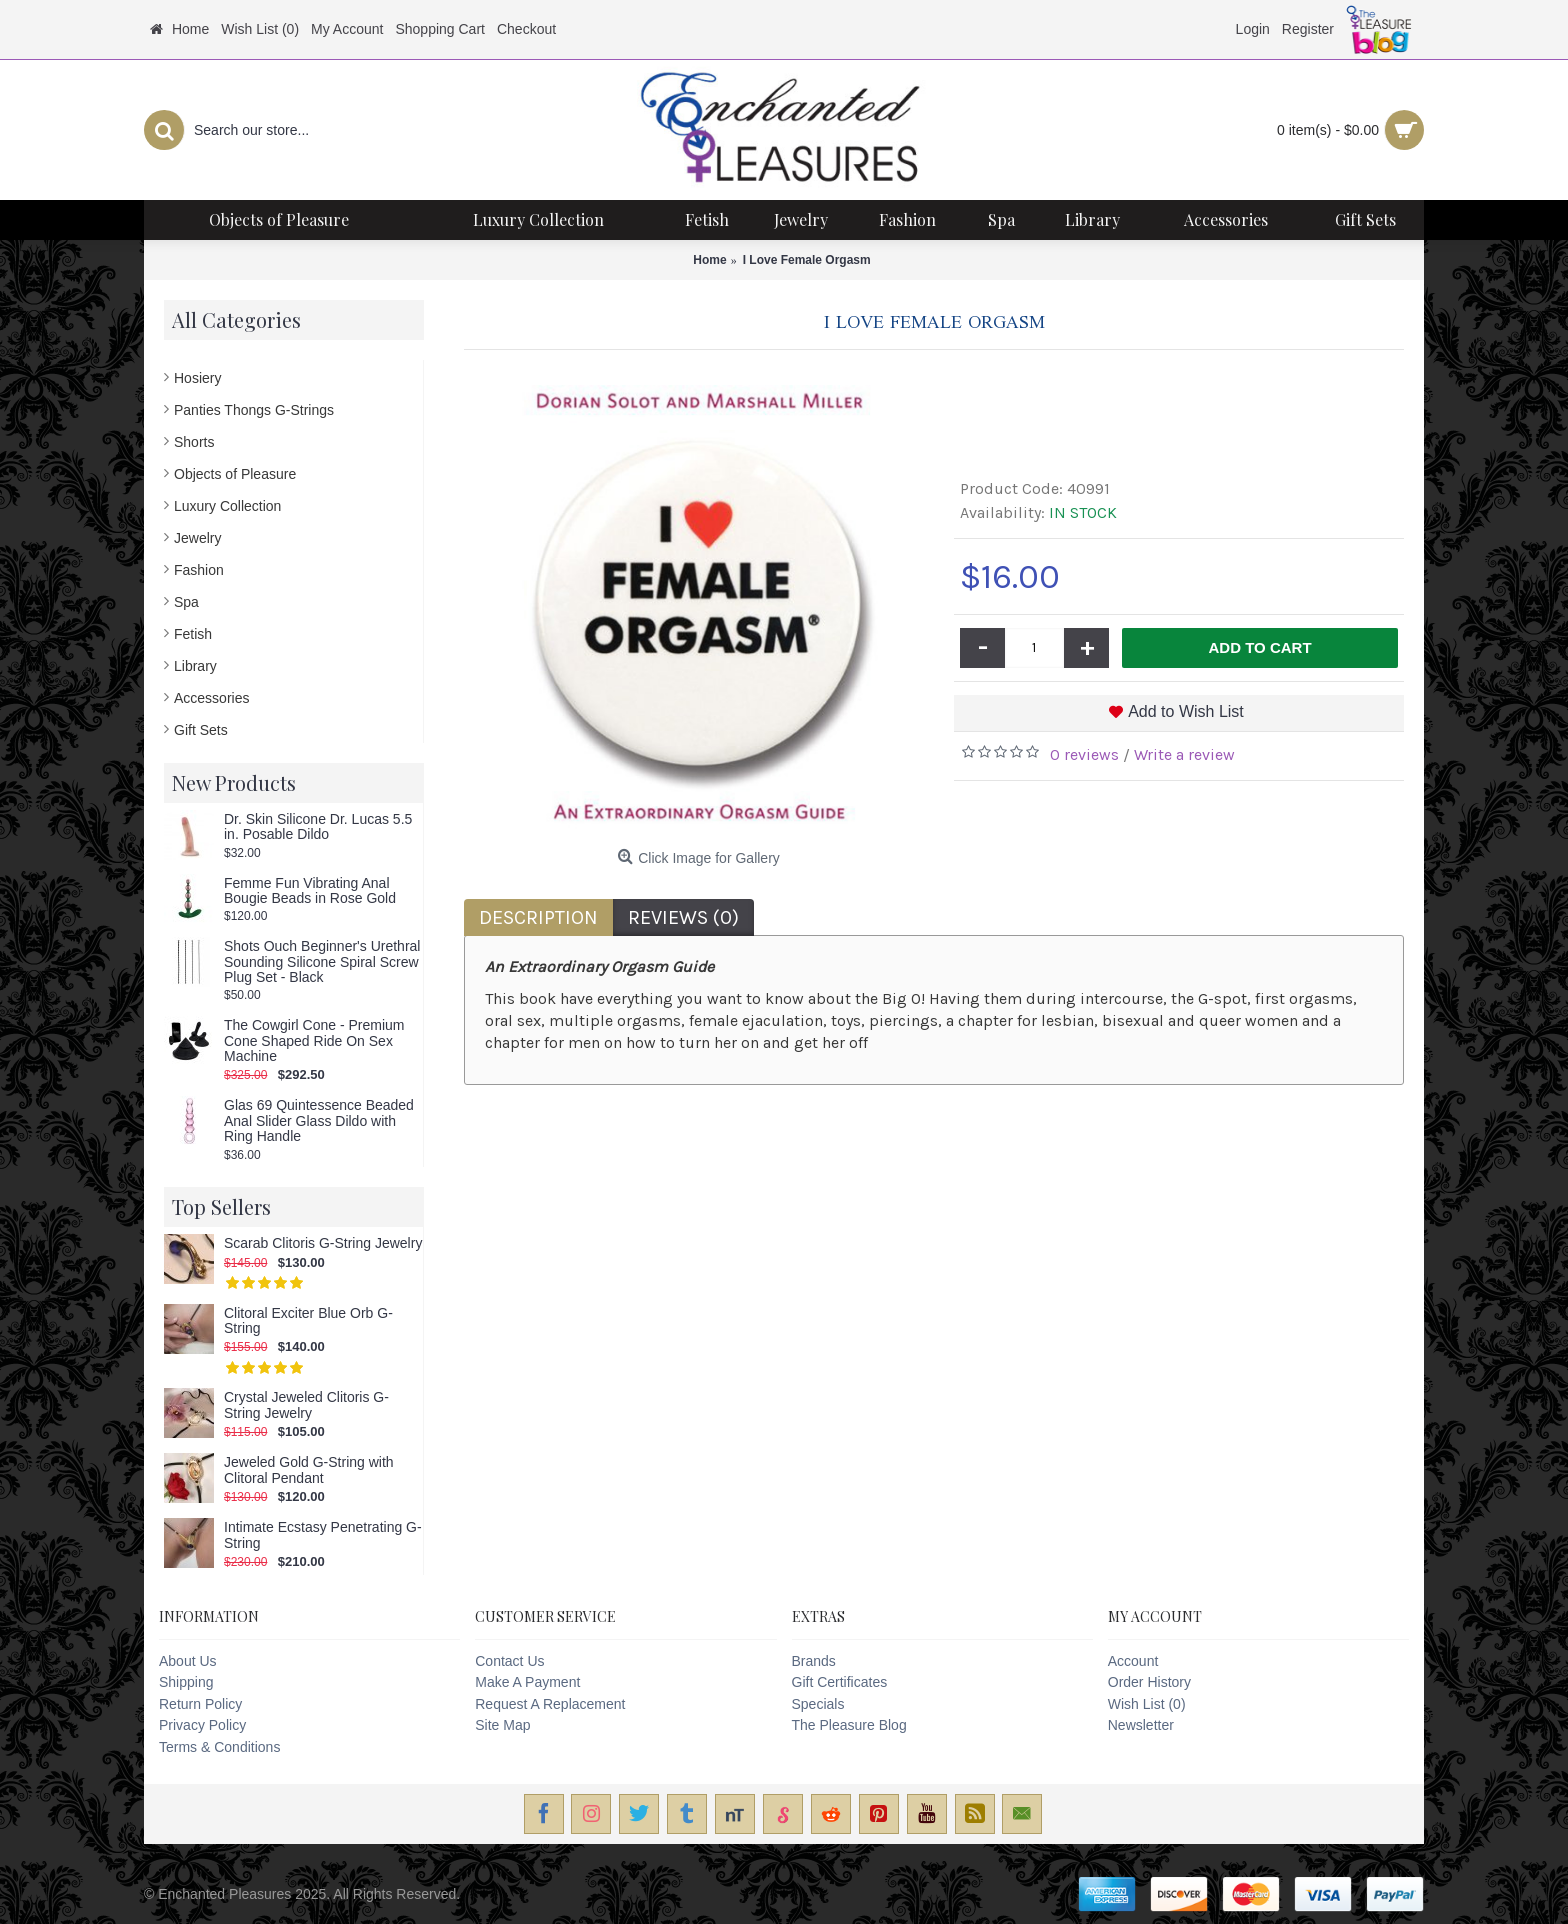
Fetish (193, 634)
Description (538, 917)
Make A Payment (527, 1682)
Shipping (186, 1682)
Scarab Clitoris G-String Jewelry (323, 1243)
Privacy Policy (202, 1725)
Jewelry (197, 538)
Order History (1149, 1682)
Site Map (502, 1725)
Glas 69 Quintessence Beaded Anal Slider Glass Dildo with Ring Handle (319, 1121)
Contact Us (509, 1661)
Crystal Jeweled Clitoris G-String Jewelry (306, 1405)
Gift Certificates (840, 1682)
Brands (814, 1661)
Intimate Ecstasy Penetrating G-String (323, 1535)
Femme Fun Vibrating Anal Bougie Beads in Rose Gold (310, 891)
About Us (188, 1661)
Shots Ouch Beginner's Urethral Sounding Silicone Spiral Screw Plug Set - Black (322, 962)
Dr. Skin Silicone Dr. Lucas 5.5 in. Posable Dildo (318, 827)
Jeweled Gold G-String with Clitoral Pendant (309, 1470)
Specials (818, 1704)
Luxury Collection (227, 506)
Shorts (194, 442)
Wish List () (1147, 1704)
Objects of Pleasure (235, 474)
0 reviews (1084, 754)
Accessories (211, 698)
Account (1133, 1661)
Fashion (199, 570)
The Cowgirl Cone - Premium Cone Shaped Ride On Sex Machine (314, 1041)
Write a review (1184, 754)
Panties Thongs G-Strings (254, 410)
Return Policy (200, 1704)
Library (195, 666)
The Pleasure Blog (849, 1725)
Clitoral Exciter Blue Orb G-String (308, 1321)
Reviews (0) (683, 917)
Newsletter (1141, 1725)
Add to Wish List (1186, 711)
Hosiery (197, 378)
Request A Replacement (550, 1704)
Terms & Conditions (219, 1747)
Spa (186, 602)
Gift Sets (201, 730)
